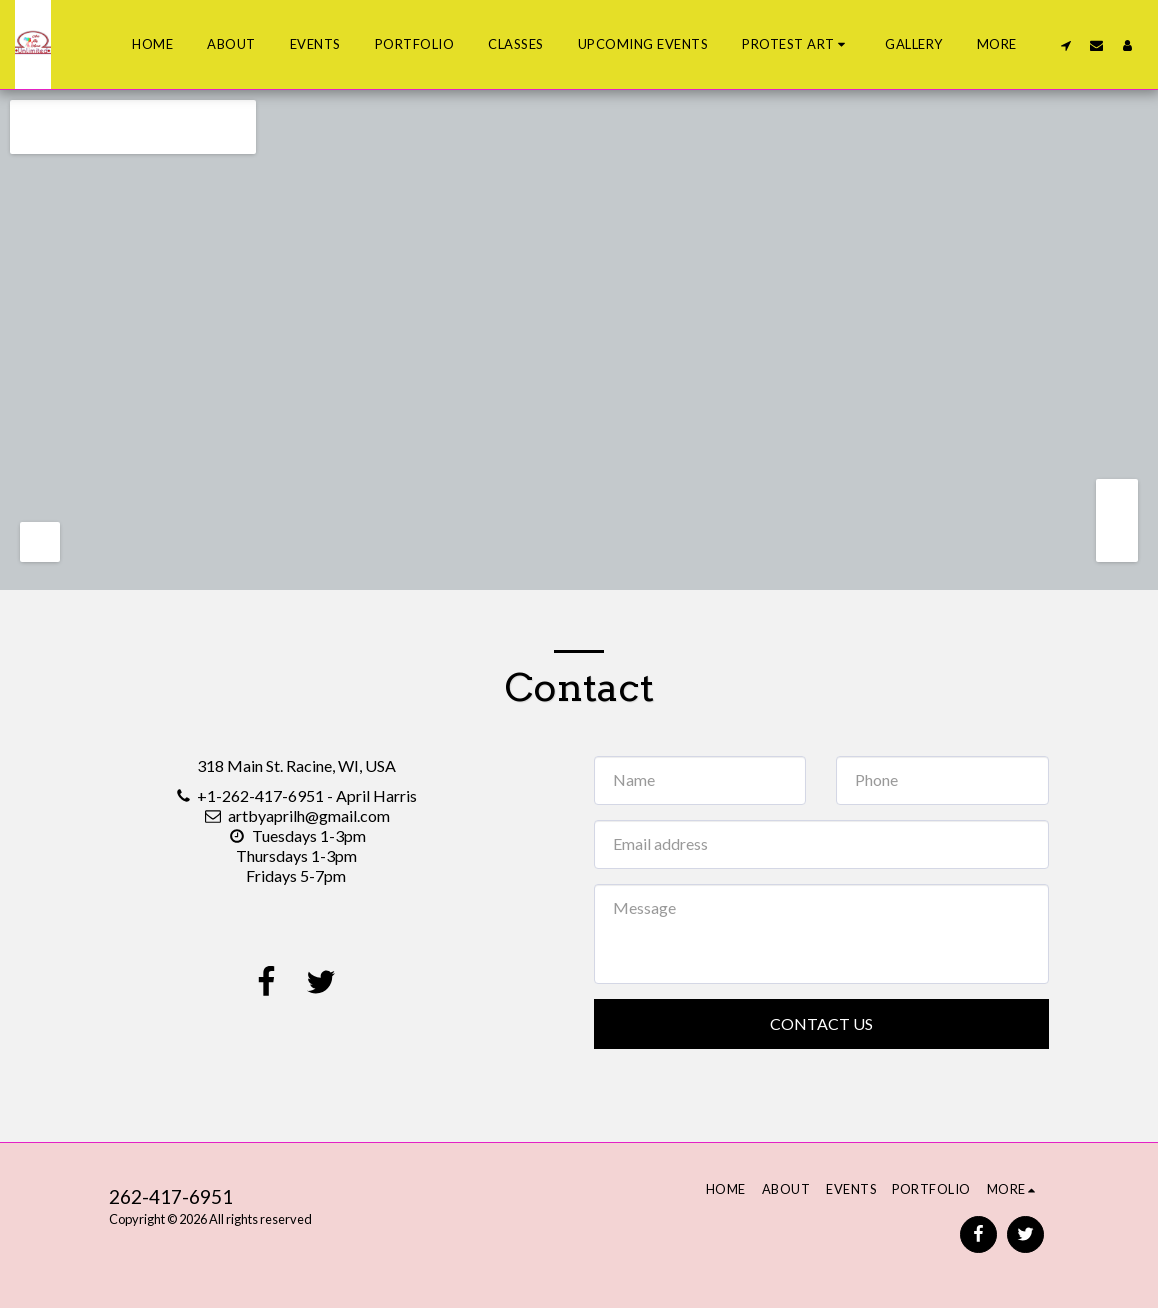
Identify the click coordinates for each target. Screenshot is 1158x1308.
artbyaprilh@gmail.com (296, 815)
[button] (796, 45)
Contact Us (821, 1023)
